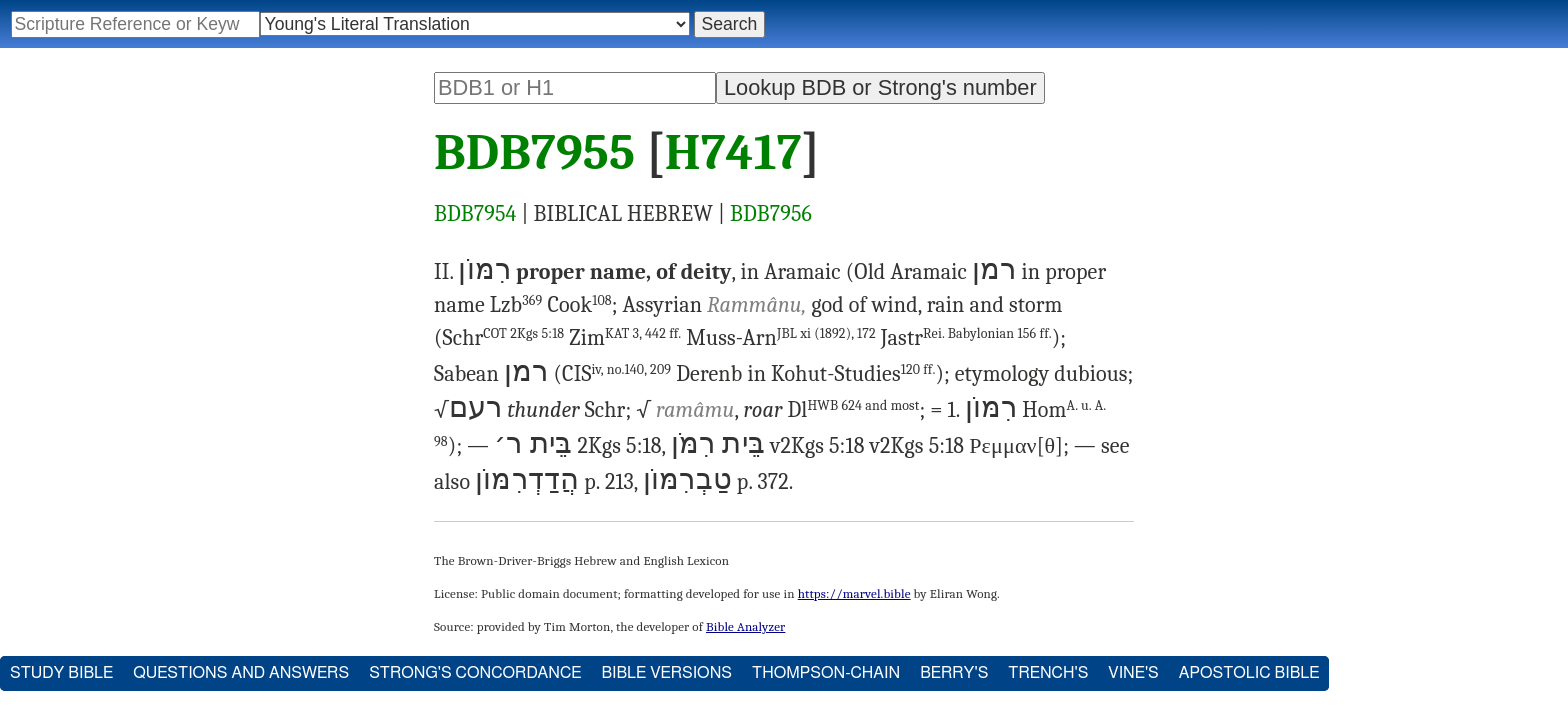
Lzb (516, 305)
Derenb (709, 374)
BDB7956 (771, 214)
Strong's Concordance (475, 673)
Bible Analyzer (745, 626)
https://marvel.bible (854, 593)
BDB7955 (534, 153)
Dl (853, 410)
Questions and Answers (241, 673)
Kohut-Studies (853, 374)
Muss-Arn (780, 338)
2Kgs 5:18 (537, 333)
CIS (616, 374)
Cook (579, 305)
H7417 (733, 153)
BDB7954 (475, 214)
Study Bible (61, 673)
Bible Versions (666, 673)
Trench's (1048, 673)
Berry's (954, 673)
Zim (625, 338)
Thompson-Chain (826, 673)
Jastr (966, 338)
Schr (504, 338)
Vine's (1133, 673)
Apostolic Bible (1249, 673)
